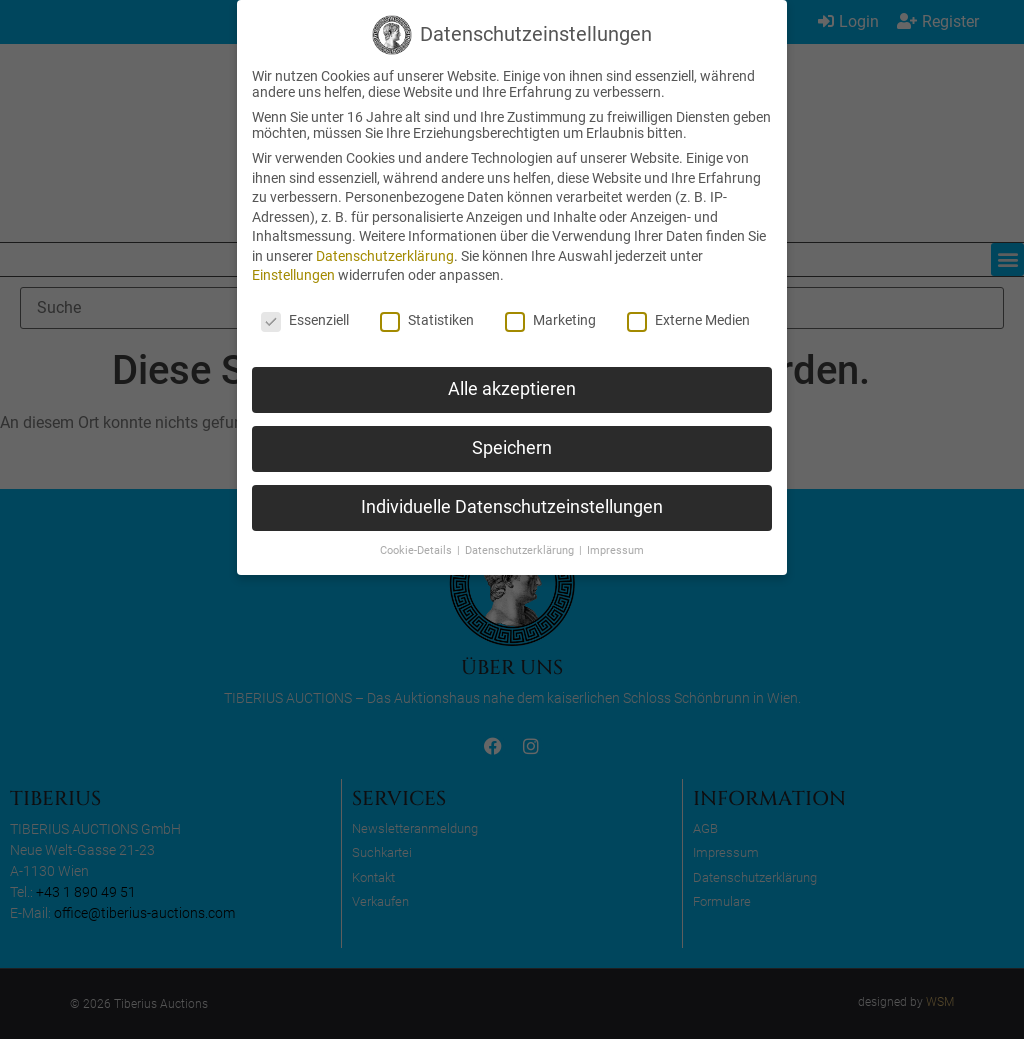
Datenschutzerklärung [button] (521, 550)
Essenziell (305, 320)
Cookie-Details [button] (417, 550)
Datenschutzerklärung (385, 256)
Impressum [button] (615, 550)
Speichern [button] (512, 448)
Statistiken (427, 320)
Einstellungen (293, 275)
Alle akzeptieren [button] (512, 389)
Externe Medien (688, 320)
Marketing (550, 320)
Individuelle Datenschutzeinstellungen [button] (512, 507)
